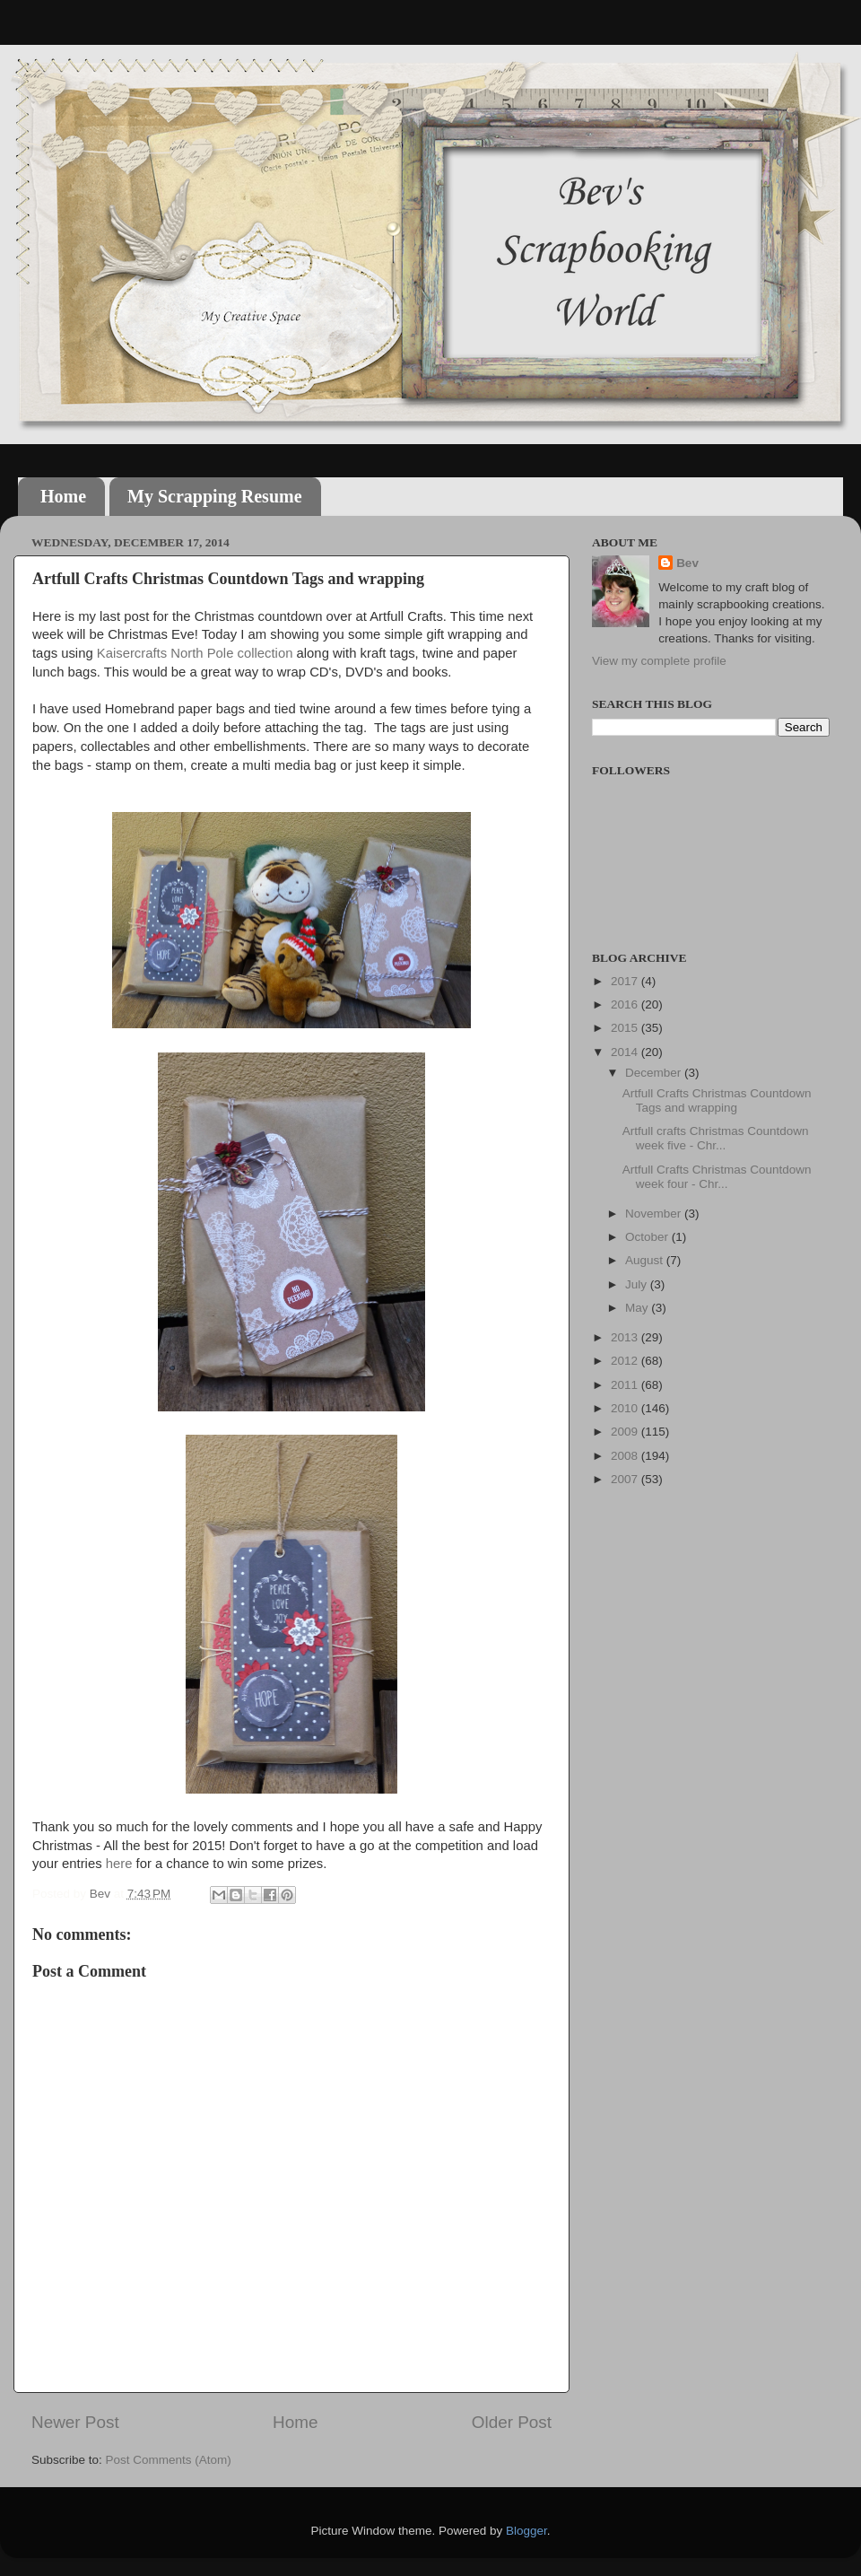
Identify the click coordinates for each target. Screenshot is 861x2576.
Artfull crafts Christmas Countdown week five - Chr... (715, 1138)
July (637, 1284)
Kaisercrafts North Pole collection (195, 653)
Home (63, 496)
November (654, 1213)
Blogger (526, 2530)
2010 (626, 1408)
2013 (626, 1337)
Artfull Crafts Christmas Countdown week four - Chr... (717, 1177)
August (645, 1260)
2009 (626, 1431)
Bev (687, 563)
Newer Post (75, 2422)
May (638, 1307)
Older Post (512, 2422)
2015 (626, 1028)
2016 (626, 1004)
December (654, 1072)
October (648, 1237)
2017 (626, 981)
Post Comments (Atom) (168, 2460)
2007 (626, 1479)
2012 (626, 1360)
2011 (626, 1385)
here (119, 1863)
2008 (626, 1456)
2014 (626, 1052)
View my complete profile (659, 661)
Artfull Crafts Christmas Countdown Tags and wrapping (717, 1100)
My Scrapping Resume (214, 496)
